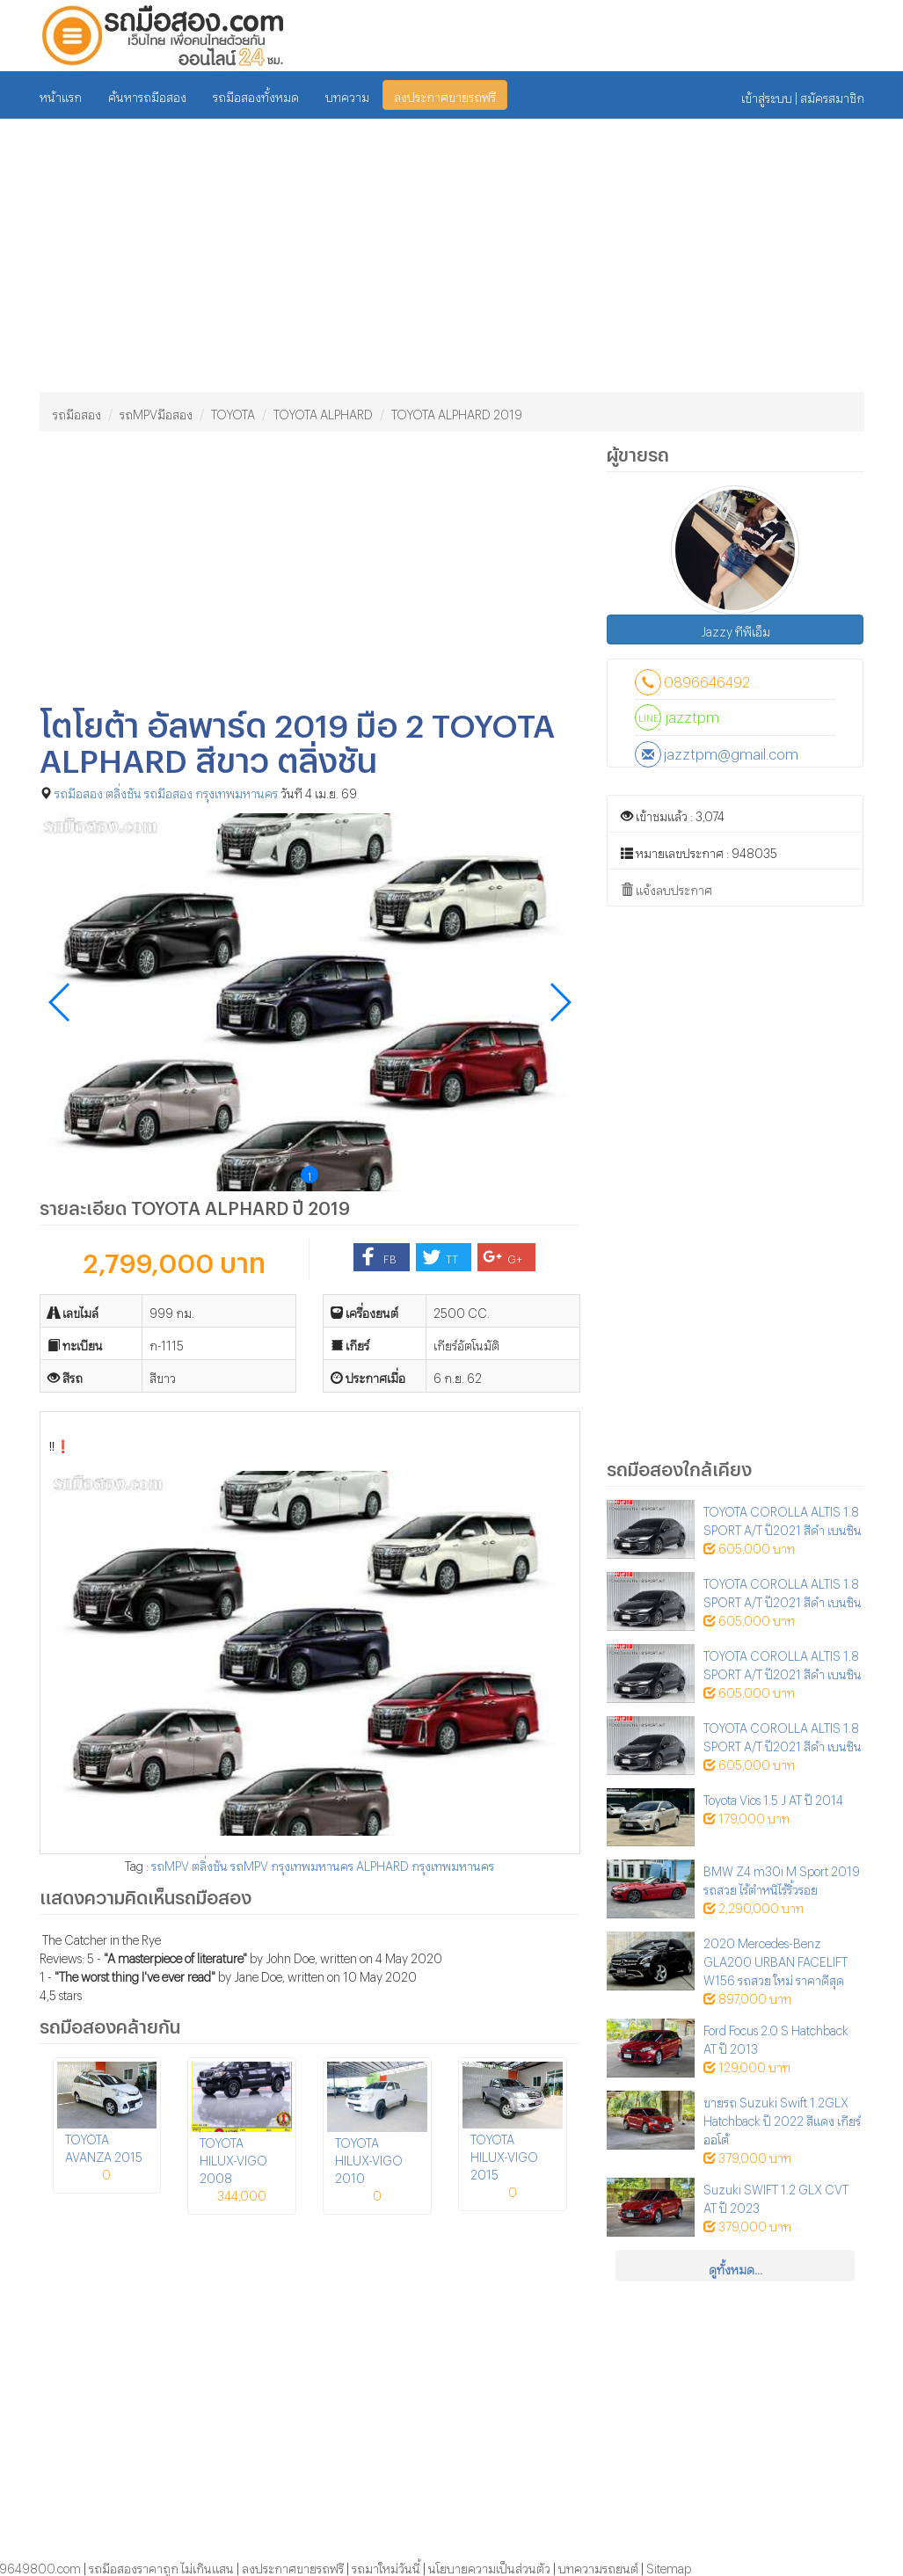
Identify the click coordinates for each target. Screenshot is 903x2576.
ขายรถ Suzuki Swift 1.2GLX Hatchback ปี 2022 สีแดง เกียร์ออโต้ (782, 2118)
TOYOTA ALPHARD (323, 412)
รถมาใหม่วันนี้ (386, 2566)
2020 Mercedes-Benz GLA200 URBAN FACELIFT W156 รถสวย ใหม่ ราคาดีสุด (775, 1959)
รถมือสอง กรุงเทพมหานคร (211, 791)
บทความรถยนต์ (598, 2566)
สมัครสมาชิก (832, 95)
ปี (298, 1204)
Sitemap (668, 2566)
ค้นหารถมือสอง (147, 94)
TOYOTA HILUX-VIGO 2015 (504, 2154)
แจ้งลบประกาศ (666, 889)
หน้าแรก (61, 94)
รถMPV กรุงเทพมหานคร (291, 1863)
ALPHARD (246, 1204)
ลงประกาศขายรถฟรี (445, 94)
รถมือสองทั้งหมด (256, 94)
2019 (329, 1204)
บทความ (347, 94)
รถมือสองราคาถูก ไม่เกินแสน (161, 2566)
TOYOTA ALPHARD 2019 (456, 412)
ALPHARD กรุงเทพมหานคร (425, 1863)
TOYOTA (233, 412)
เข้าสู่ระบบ (766, 95)
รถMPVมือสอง (156, 412)
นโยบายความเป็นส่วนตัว (489, 2566)
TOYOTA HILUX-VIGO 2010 (369, 2158)
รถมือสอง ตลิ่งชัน (98, 791)
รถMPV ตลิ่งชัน (189, 1863)
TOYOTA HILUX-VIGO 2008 (233, 2158)
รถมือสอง (77, 412)
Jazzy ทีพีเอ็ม (735, 629)
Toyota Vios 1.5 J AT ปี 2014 (773, 1797)
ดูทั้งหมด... (735, 2267)
